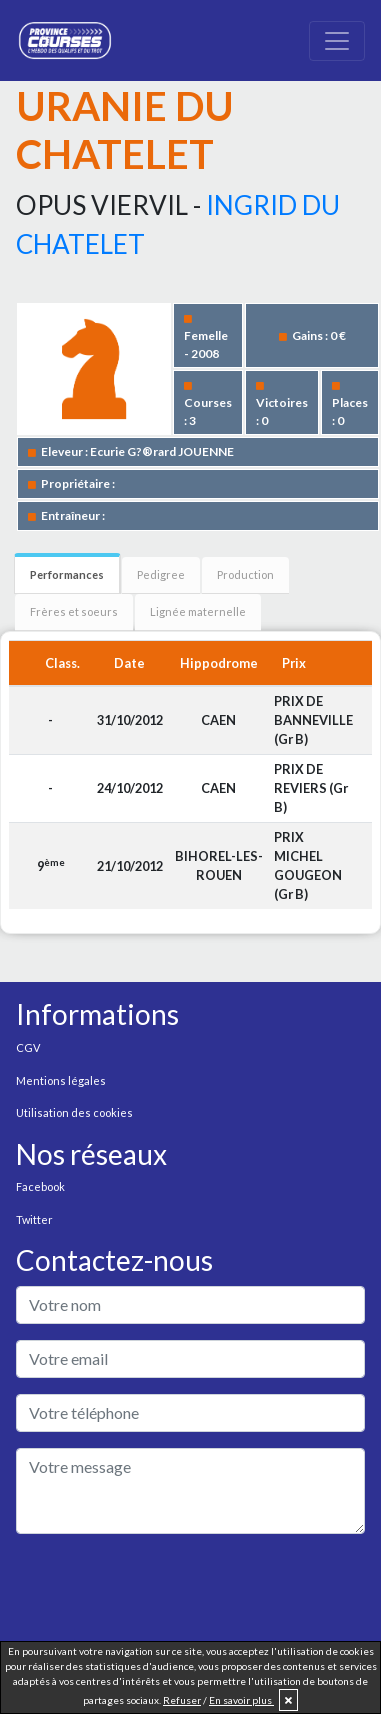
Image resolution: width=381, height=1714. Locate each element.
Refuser (182, 1700)
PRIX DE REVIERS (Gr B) (311, 788)
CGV (28, 1047)
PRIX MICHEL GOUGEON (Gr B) (308, 866)
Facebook (40, 1186)
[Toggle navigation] (337, 41)
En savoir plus (241, 1700)
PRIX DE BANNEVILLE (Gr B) (313, 720)
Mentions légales (61, 1080)
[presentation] (168, 1589)
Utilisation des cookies (74, 1112)
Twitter (34, 1219)
